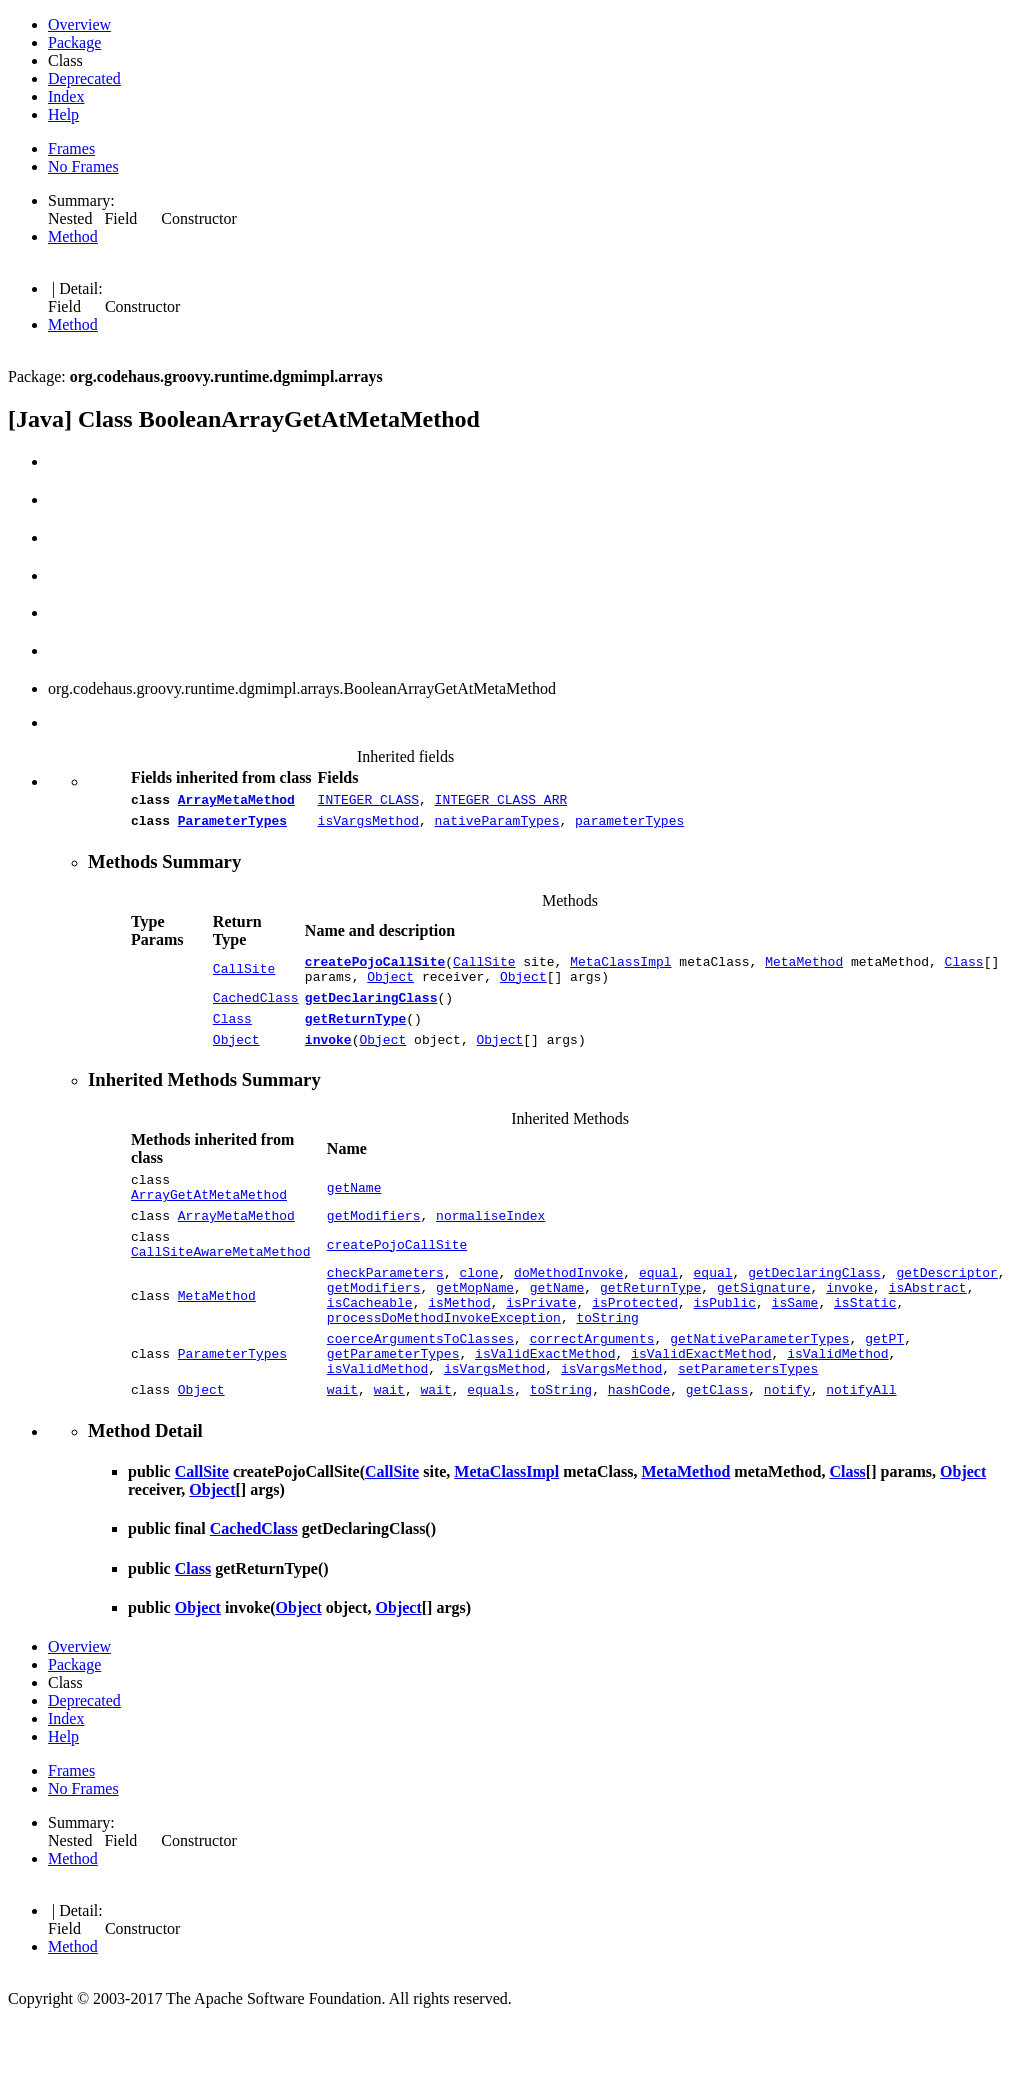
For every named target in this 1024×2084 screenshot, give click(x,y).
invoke (328, 1060)
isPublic (724, 1347)
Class (964, 970)
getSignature (764, 1329)
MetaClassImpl (620, 970)
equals (490, 1449)
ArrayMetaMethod (236, 802)
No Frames (83, 166)
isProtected (635, 1347)
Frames (71, 148)
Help (63, 114)
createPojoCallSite (375, 970)
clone (478, 1311)
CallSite (244, 979)
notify (787, 1449)
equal (658, 1311)
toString (607, 1365)
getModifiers (374, 1245)
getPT (884, 1389)
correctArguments (592, 1389)
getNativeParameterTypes (759, 1389)
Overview (79, 24)
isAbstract (928, 1329)
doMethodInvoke (568, 1311)
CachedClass (256, 1012)
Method (73, 236)
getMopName (475, 1329)
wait (342, 1449)
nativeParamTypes (497, 826)
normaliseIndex (490, 1245)
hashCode (639, 1449)
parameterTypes (629, 826)
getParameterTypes (393, 1407)
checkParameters (385, 1311)
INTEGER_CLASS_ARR (501, 802)
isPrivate (541, 1347)
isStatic (865, 1347)
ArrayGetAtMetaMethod (209, 1221)
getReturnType (355, 1036)
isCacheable (370, 1347)
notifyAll (861, 1449)
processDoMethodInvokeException (444, 1365)
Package (74, 42)
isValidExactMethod (545, 1407)
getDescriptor (946, 1311)
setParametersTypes (748, 1425)
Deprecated (84, 78)
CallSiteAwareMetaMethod (220, 1287)
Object (390, 988)
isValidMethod (837, 1407)
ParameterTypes (232, 826)
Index (66, 96)
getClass (717, 1449)
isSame (795, 1347)
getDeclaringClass (371, 1012)
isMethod (459, 1347)
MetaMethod (804, 970)
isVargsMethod (368, 826)
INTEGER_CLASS (368, 802)
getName (354, 1212)
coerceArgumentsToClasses (420, 1389)
